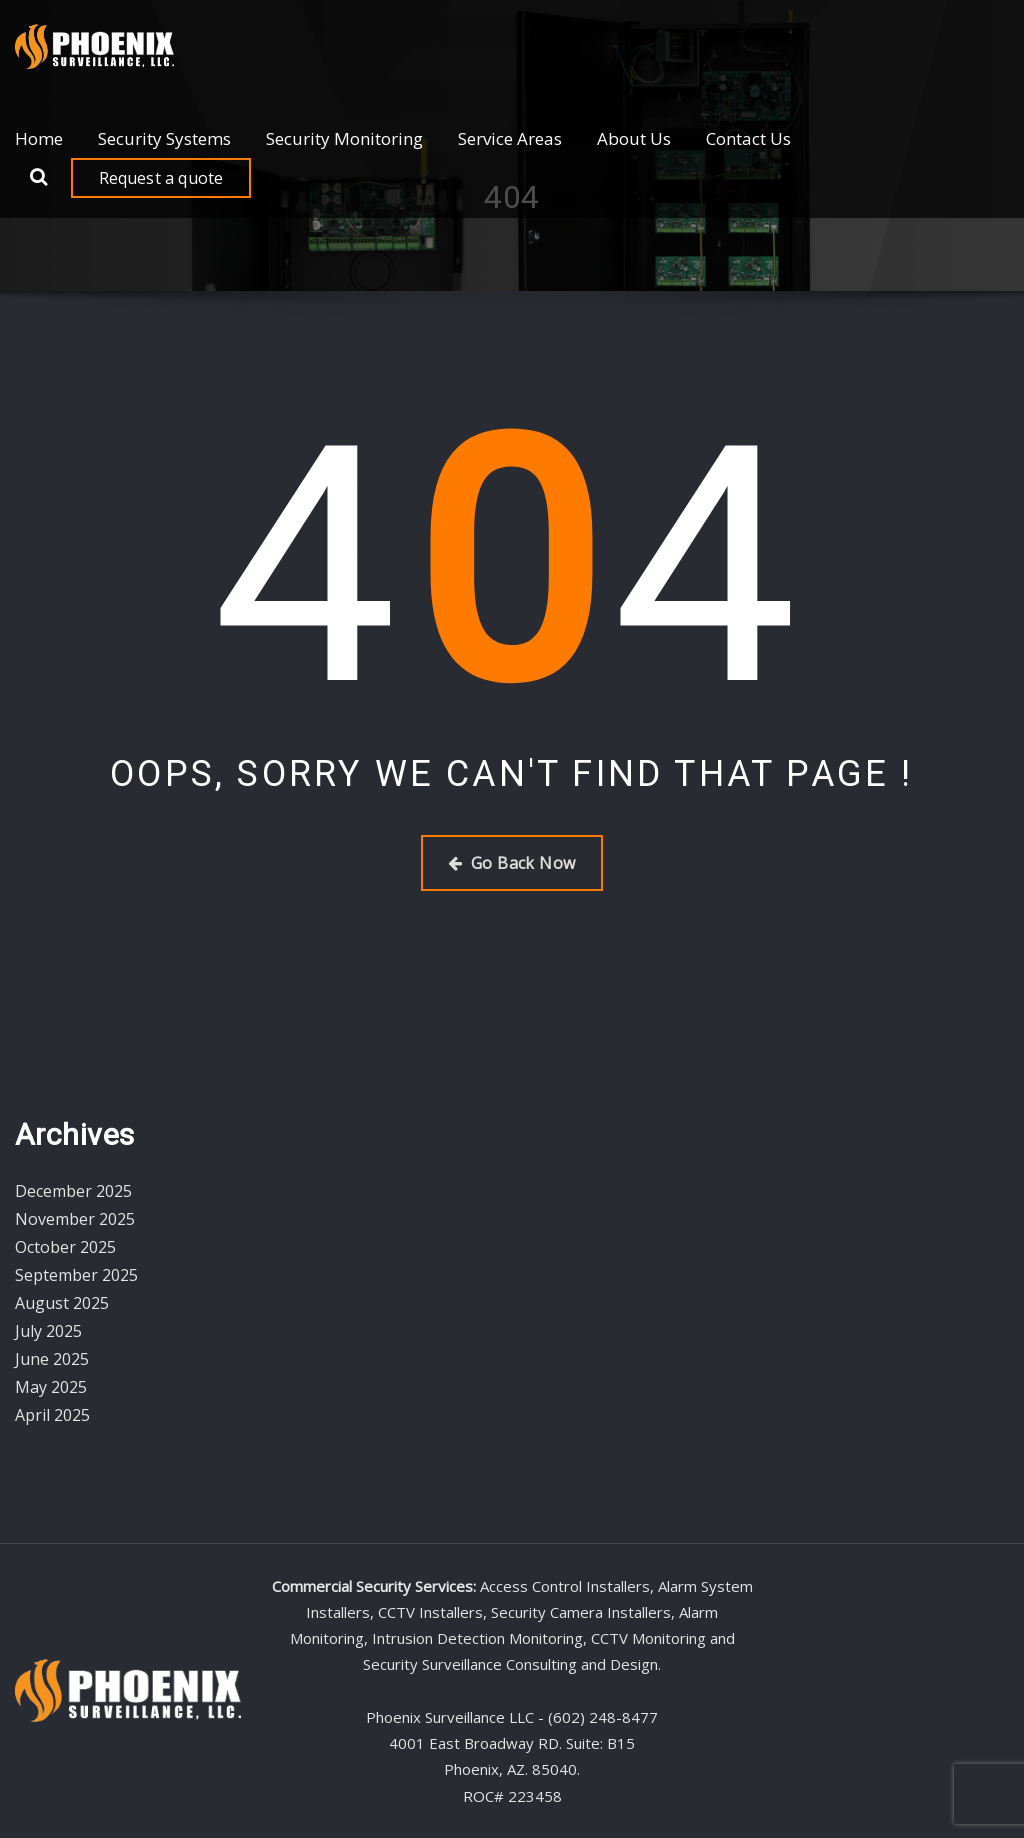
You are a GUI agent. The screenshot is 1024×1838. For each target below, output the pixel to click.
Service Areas (510, 138)
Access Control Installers (565, 1586)
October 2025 (65, 1247)
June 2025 (52, 1359)
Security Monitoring (344, 138)
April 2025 (52, 1415)
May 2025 (51, 1387)
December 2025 (73, 1191)
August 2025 (62, 1303)
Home (39, 138)
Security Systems (164, 138)
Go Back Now (511, 863)
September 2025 (76, 1275)
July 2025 (48, 1331)
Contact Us (748, 138)
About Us (634, 138)
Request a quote (161, 178)
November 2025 (75, 1219)
